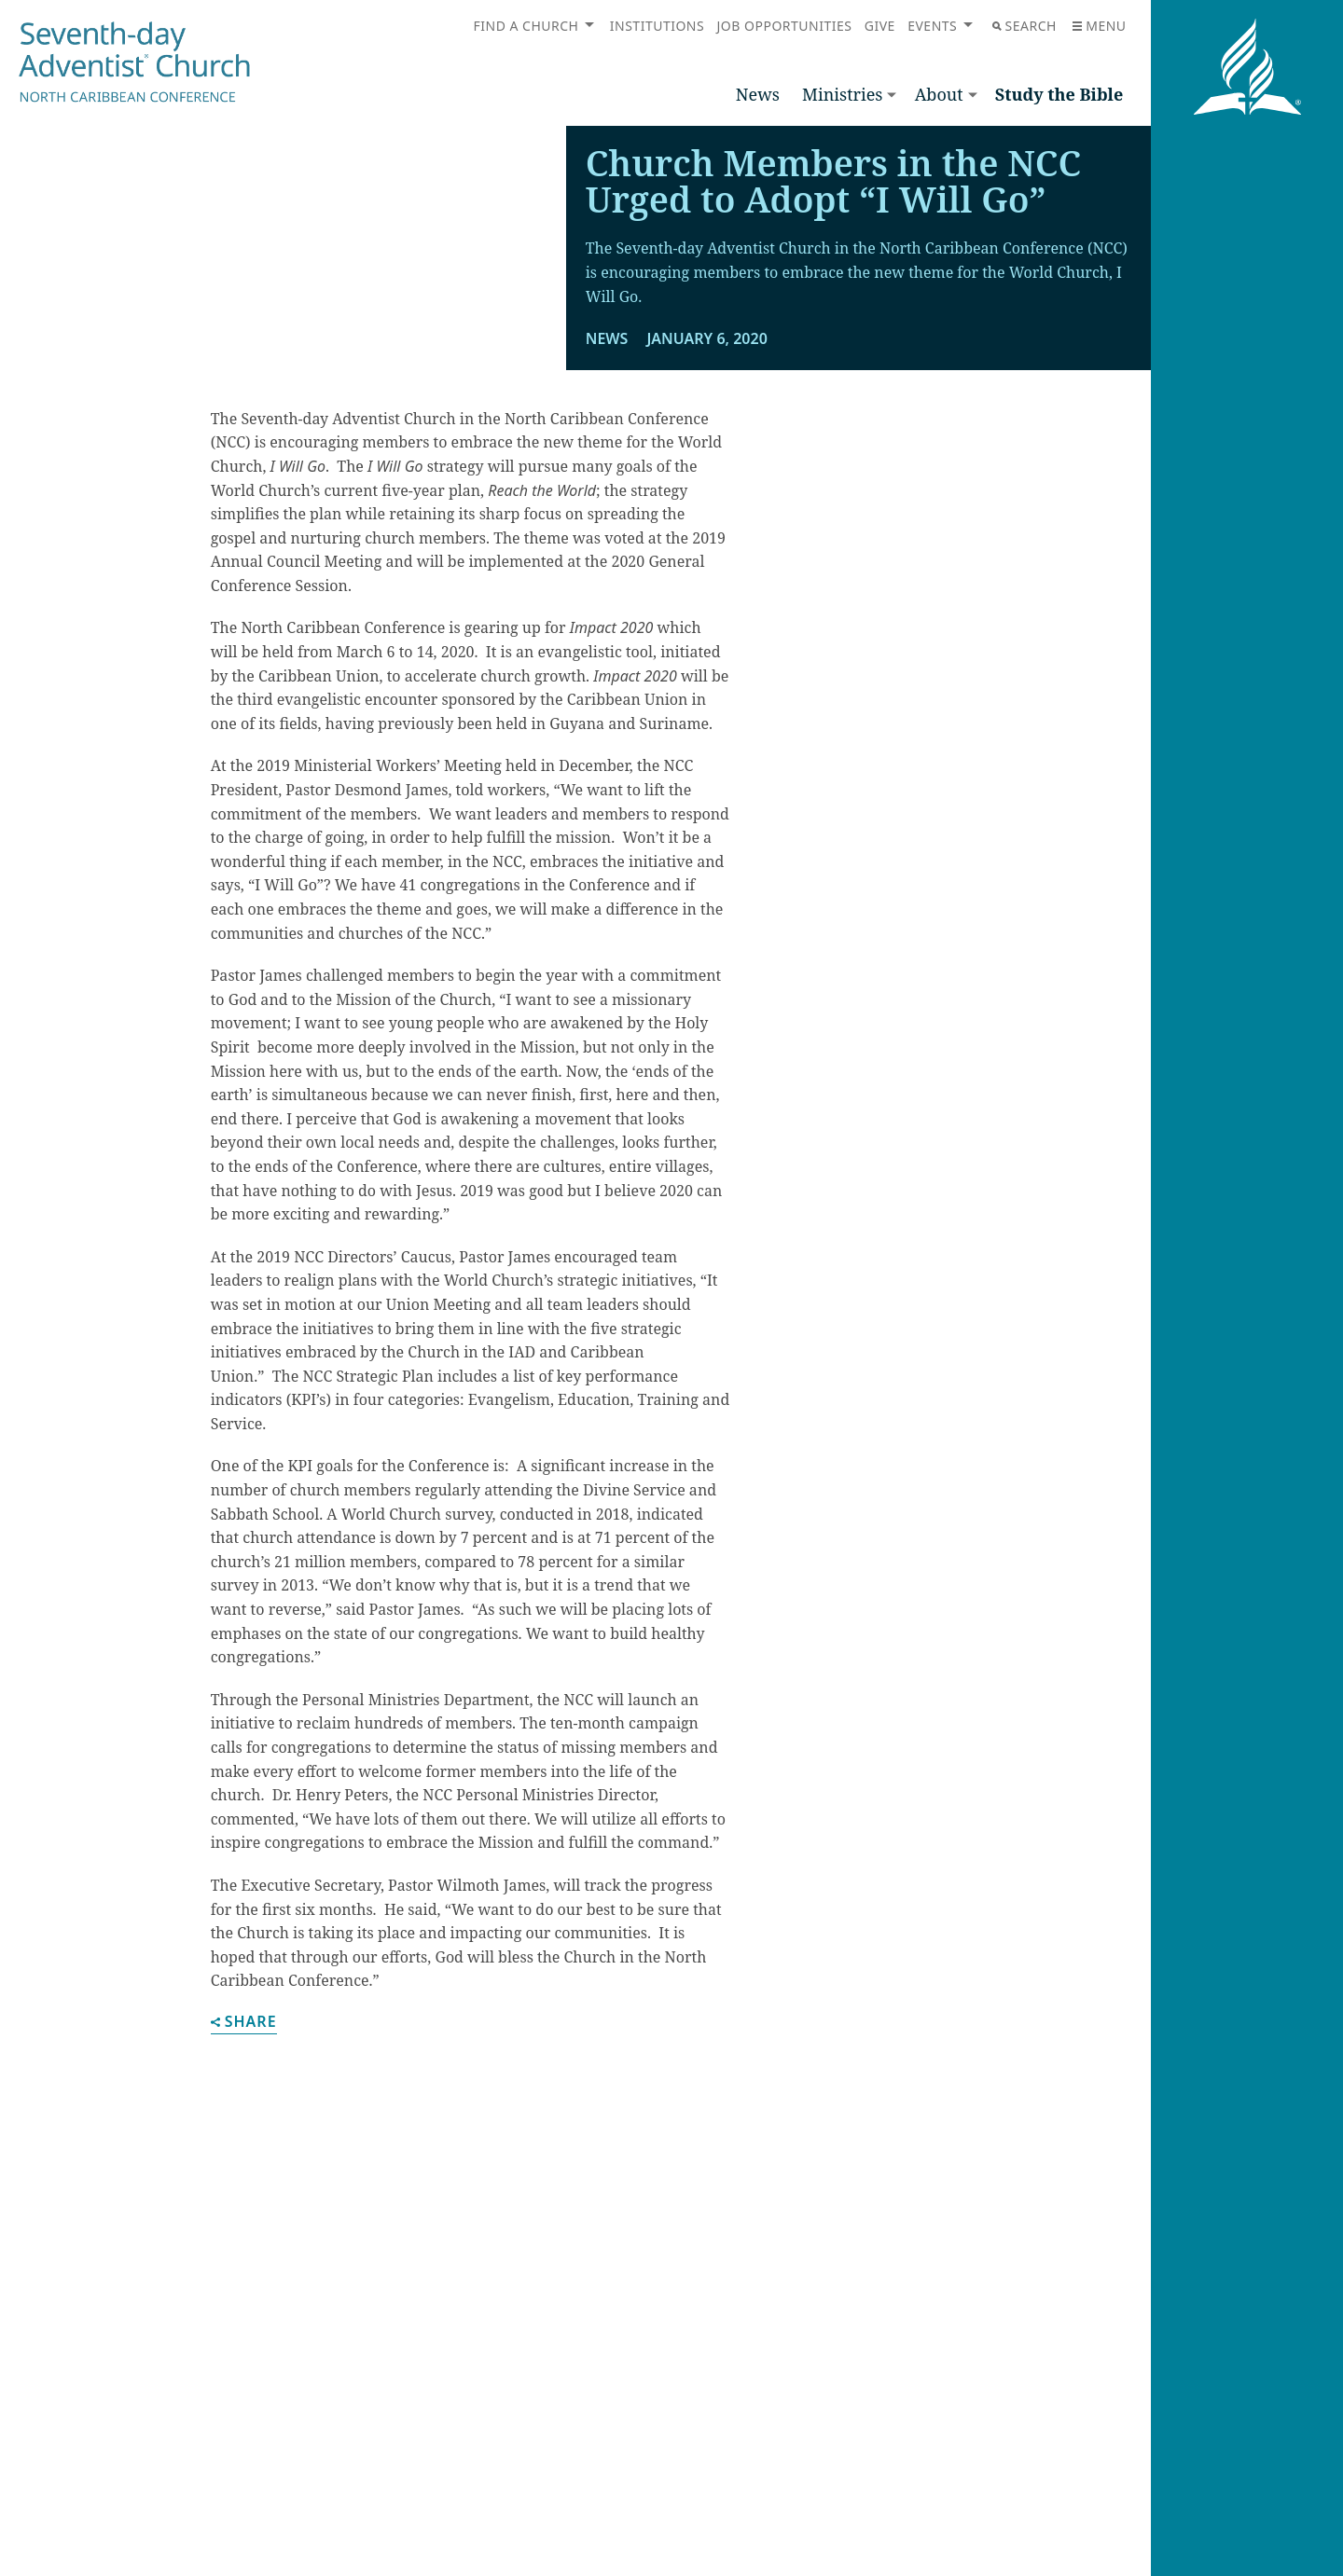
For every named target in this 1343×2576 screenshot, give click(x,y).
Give (880, 25)
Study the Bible (1059, 94)
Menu (1099, 25)
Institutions (657, 25)
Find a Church (525, 25)
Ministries (842, 94)
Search (1024, 25)
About (939, 94)
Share (244, 2260)
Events (932, 25)
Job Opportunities (784, 25)
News (758, 94)
